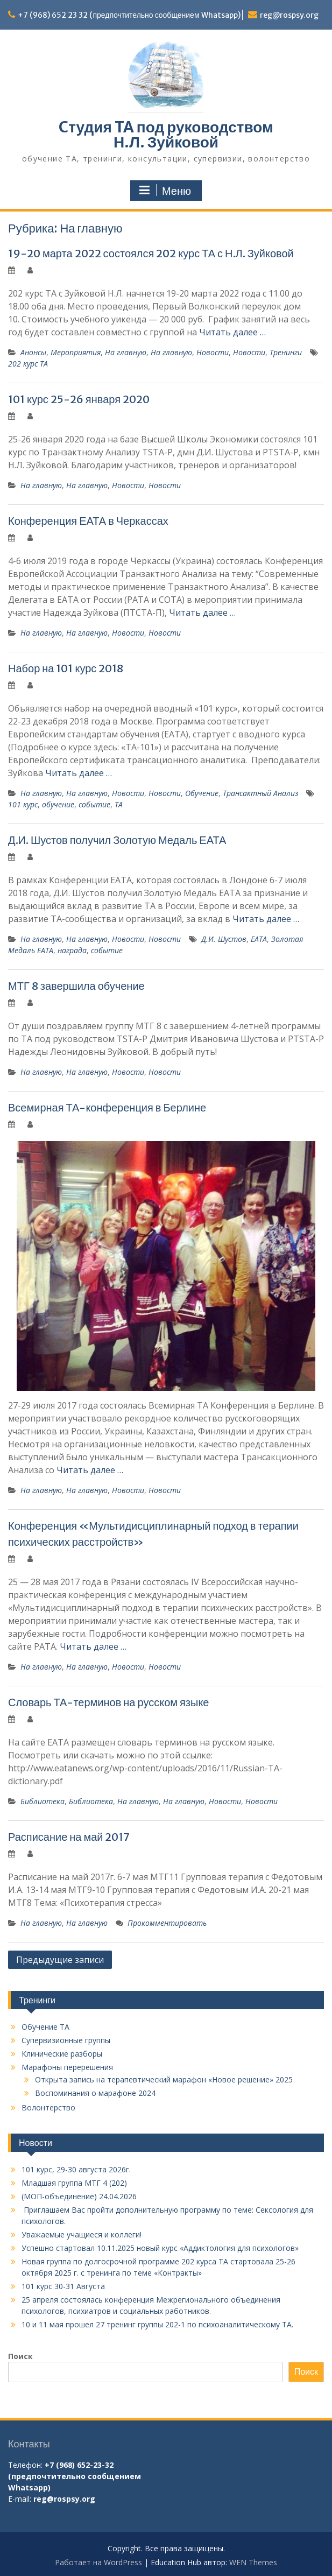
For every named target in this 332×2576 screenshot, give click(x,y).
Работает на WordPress (98, 2562)
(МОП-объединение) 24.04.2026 (79, 2196)
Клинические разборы (62, 2054)
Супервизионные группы (66, 2040)
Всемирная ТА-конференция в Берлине (107, 1107)
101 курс (23, 804)
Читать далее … (232, 332)
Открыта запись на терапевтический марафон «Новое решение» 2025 (164, 2079)
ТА (119, 804)
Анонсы (33, 352)
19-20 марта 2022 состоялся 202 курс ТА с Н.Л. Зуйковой (151, 253)
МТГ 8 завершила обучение (76, 986)
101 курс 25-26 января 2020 (79, 399)
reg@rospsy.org (289, 15)
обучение (58, 804)
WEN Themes (253, 2562)
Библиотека (42, 1801)
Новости (212, 352)
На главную (125, 352)
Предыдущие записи (60, 1960)
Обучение (201, 793)
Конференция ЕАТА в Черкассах (88, 520)
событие (94, 804)
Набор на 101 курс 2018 (65, 668)
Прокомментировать (167, 1923)
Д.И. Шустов (223, 939)
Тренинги (286, 352)
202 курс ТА (28, 363)
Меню (164, 190)
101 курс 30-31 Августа (63, 2286)
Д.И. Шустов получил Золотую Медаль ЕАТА (117, 840)
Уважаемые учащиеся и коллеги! (82, 2234)
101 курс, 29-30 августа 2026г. (76, 2169)
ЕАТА (259, 939)
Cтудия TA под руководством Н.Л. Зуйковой (166, 134)
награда (72, 950)
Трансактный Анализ (260, 793)
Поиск (20, 2356)
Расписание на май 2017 (69, 1836)
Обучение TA (45, 2027)
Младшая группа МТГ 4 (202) (74, 2183)
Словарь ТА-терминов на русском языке (108, 1702)
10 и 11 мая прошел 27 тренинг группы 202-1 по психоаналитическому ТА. (157, 2324)
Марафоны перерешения (67, 2067)
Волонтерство (48, 2107)
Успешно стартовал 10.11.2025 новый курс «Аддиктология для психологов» (160, 2248)
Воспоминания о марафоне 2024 (95, 2093)
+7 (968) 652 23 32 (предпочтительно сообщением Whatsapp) (129, 15)
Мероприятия (76, 352)
